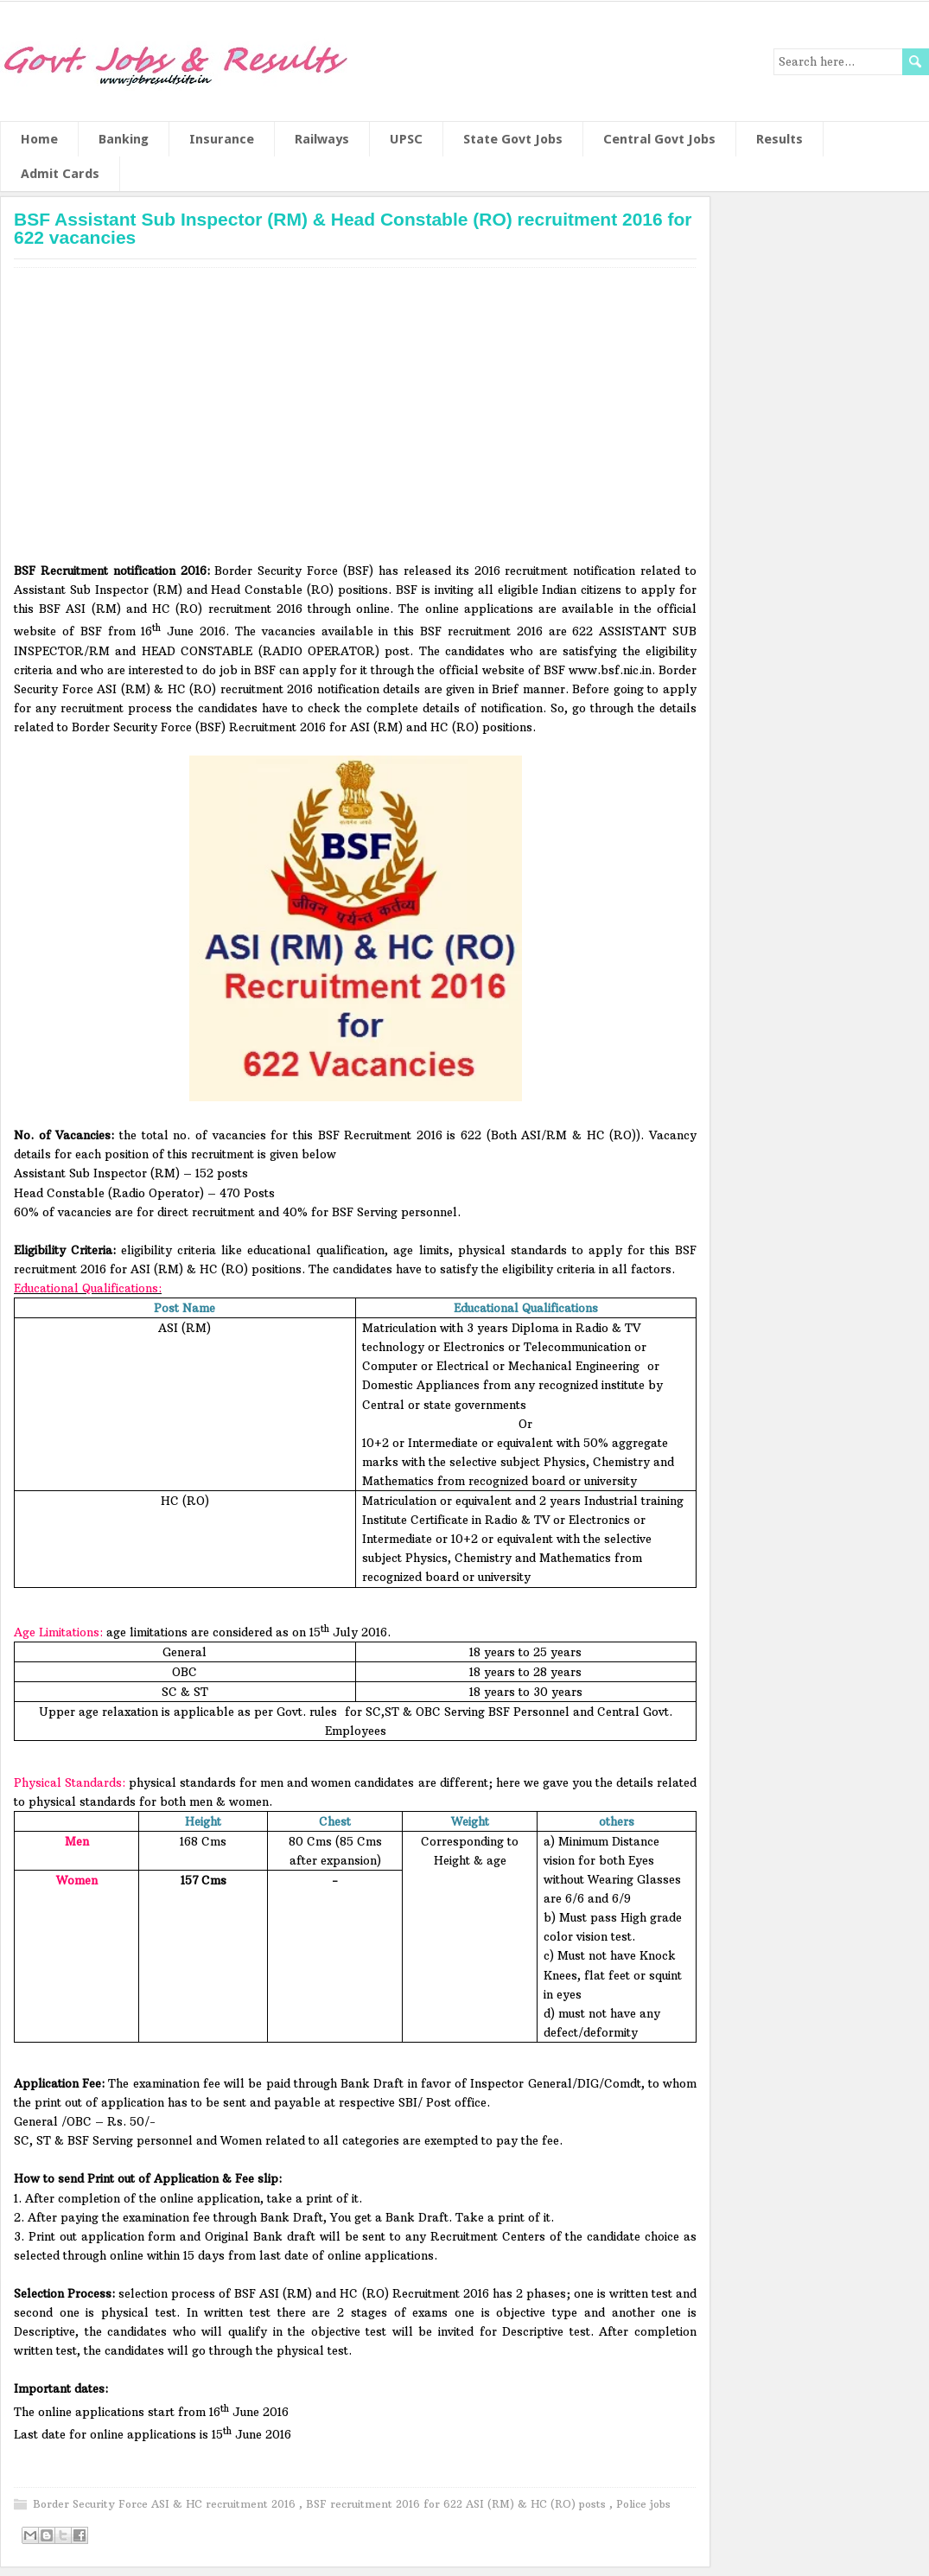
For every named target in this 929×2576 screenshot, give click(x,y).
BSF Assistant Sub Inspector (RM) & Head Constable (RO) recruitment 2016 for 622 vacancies (353, 228)
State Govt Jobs (513, 139)
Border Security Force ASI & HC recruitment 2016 (166, 2503)
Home (39, 139)
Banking (124, 139)
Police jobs (643, 2503)
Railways (322, 139)
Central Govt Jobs (659, 139)
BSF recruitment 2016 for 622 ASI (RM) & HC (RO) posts (457, 2503)
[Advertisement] (355, 421)
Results (779, 139)
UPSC (406, 139)
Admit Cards (60, 174)
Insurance (221, 139)
